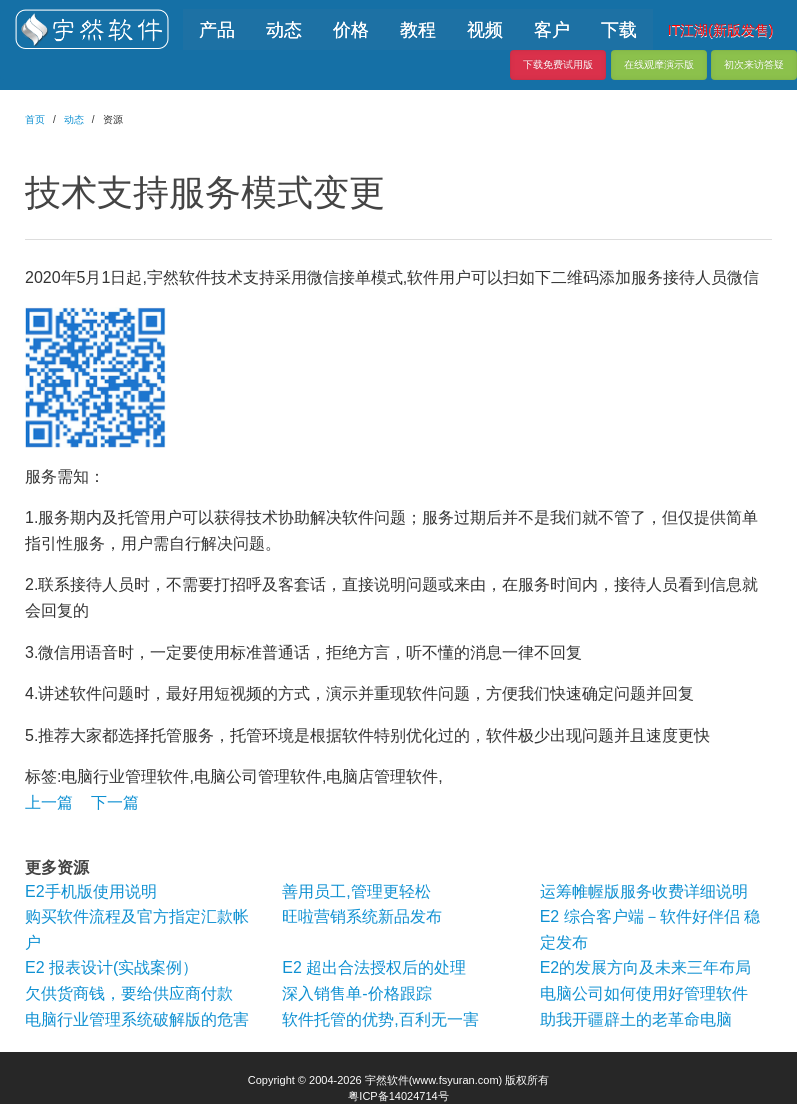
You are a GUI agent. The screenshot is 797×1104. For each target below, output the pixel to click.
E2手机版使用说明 (91, 891)
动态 (74, 119)
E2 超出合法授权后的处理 (374, 967)
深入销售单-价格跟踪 (356, 993)
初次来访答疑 (754, 64)
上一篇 (49, 802)
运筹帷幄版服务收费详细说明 (644, 891)
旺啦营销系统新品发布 (362, 916)
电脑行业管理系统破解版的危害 (137, 1019)
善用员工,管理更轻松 (356, 891)
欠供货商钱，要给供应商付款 (129, 993)
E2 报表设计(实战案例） (111, 967)
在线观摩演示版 (659, 64)
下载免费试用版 (558, 64)
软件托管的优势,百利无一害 (380, 1019)
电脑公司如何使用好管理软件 (644, 993)
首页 (35, 119)
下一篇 (115, 802)
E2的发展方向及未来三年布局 (646, 967)
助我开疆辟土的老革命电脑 (636, 1019)
